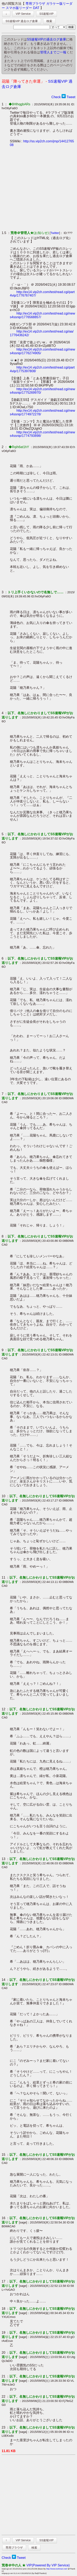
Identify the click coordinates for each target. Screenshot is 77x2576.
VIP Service (23, 13)
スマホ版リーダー (19, 8)
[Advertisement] (38, 189)
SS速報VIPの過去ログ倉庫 (46, 39)
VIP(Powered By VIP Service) (48, 2565)
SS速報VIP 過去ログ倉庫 (22, 21)
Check (56, 97)
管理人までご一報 (53, 52)
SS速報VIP (46, 13)
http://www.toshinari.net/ (56, 2569)
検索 (49, 21)
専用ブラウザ (35, 3)
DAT (36, 8)
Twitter (55, 233)
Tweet (71, 97)
